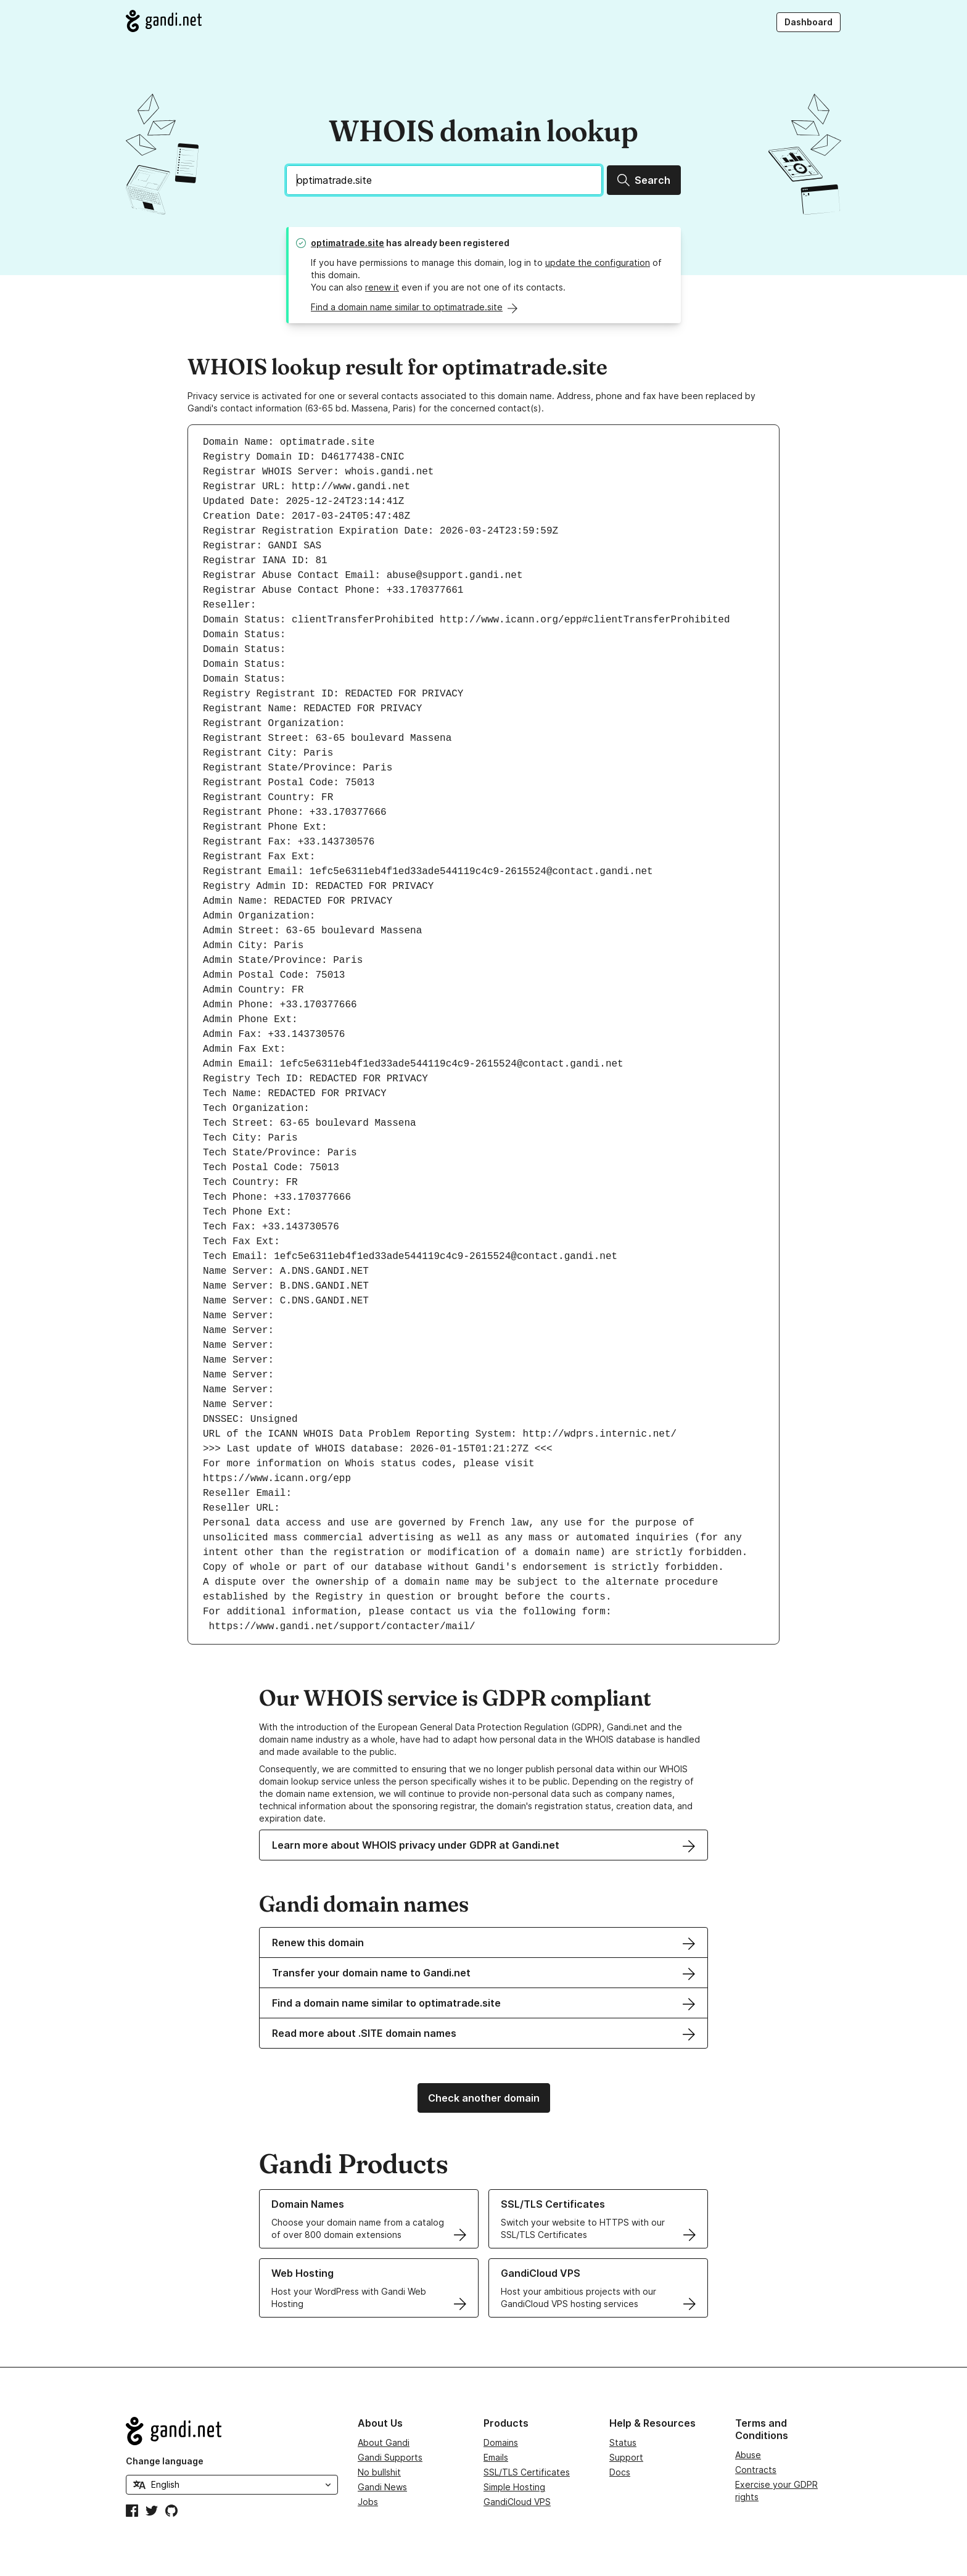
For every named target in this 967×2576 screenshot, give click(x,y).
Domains (501, 2442)
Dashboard (808, 22)
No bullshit (379, 2472)
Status (622, 2442)
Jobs (368, 2501)
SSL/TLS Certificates (527, 2472)
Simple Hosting (514, 2487)
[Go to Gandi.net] (164, 21)
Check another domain (484, 2098)
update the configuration (597, 262)
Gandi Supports (390, 2457)
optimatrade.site (347, 242)
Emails (496, 2457)
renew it (382, 287)
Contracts (755, 2469)
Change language (165, 2461)
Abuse (748, 2455)
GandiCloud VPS (517, 2501)
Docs (619, 2472)
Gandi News (382, 2487)
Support (626, 2457)
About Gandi (383, 2442)
